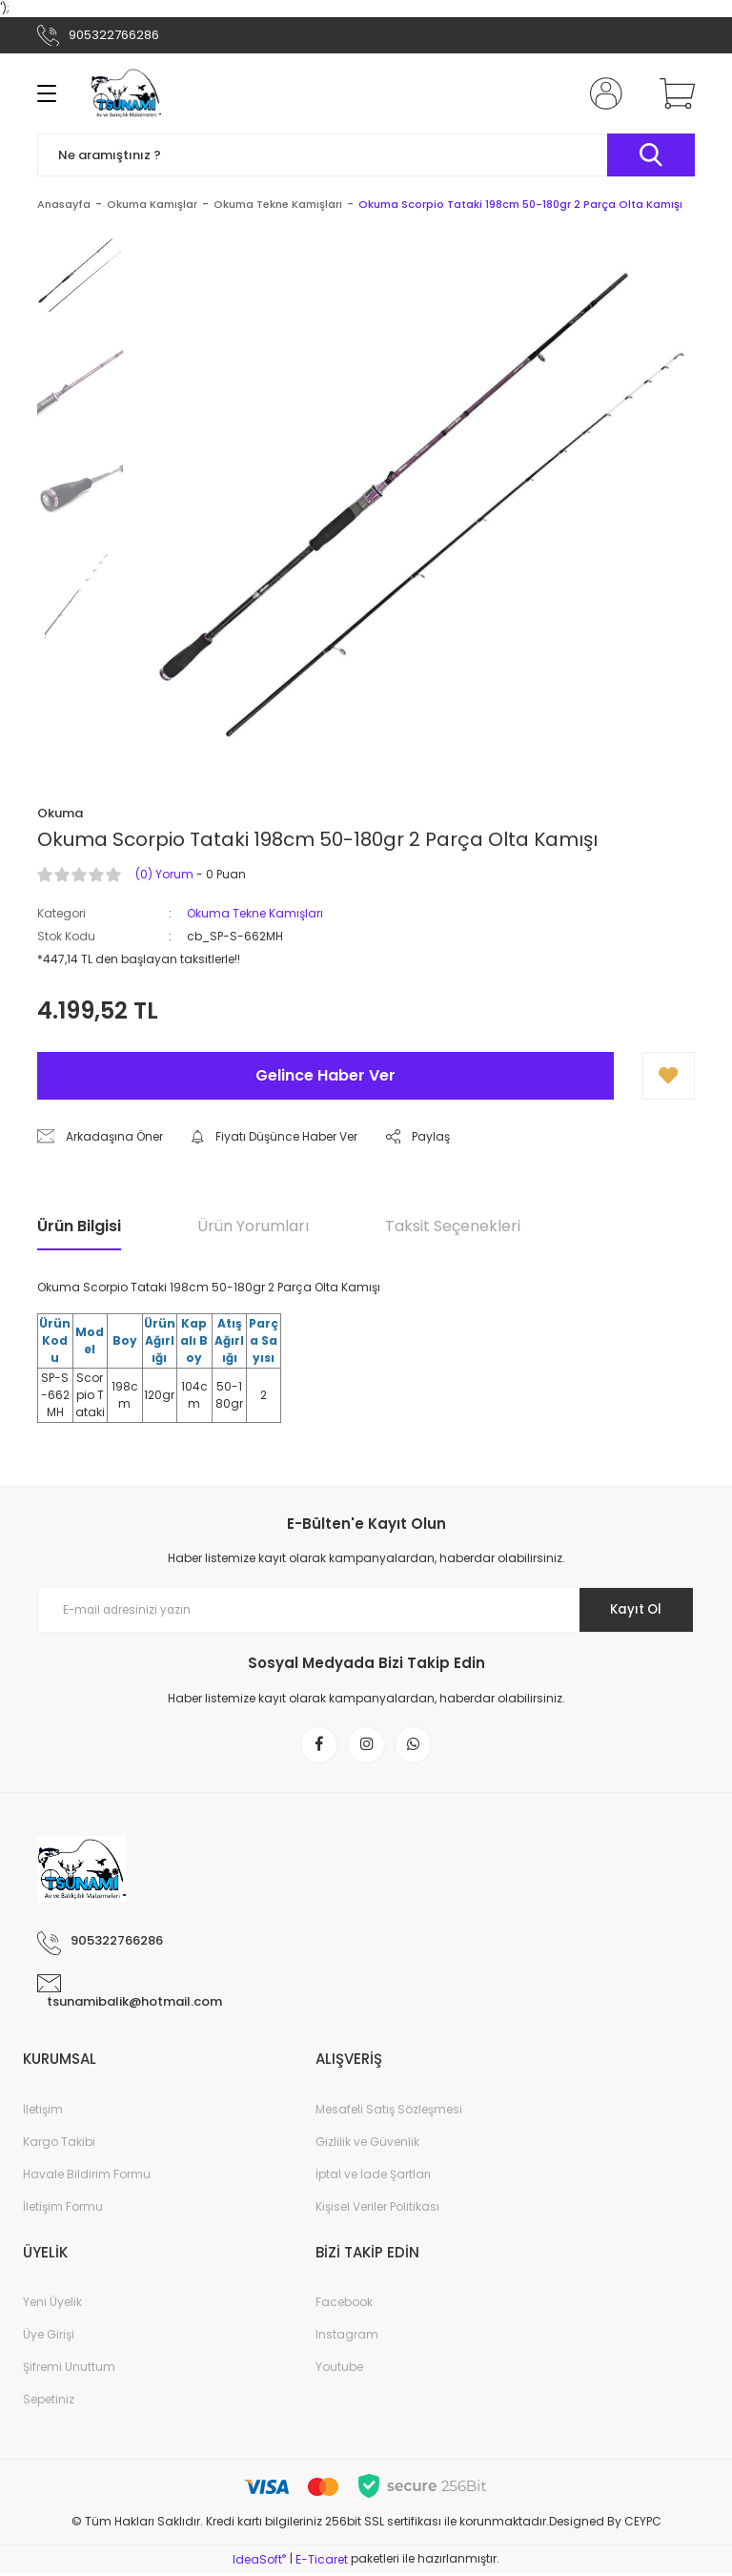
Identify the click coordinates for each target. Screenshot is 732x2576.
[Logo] (126, 93)
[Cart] (673, 93)
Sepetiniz (48, 2402)
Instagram (346, 2337)
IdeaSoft (259, 2562)
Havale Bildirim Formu (87, 2177)
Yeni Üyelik (52, 2305)
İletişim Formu (63, 2209)
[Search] (366, 155)
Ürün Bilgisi (79, 1226)
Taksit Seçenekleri (452, 1226)
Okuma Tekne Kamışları (255, 913)
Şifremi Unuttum (69, 2369)
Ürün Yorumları (253, 1226)
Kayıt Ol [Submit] (631, 1609)
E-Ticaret (321, 2562)
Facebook (344, 2305)
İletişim (43, 2112)
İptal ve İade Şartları (373, 2177)
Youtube (339, 2369)
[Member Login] (602, 93)
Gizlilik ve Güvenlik (367, 2144)
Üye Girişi (48, 2337)
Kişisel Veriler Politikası (377, 2209)
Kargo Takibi (59, 2144)
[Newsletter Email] (366, 1610)
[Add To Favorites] (668, 1076)
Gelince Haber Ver (325, 1075)
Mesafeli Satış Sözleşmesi (388, 2112)
